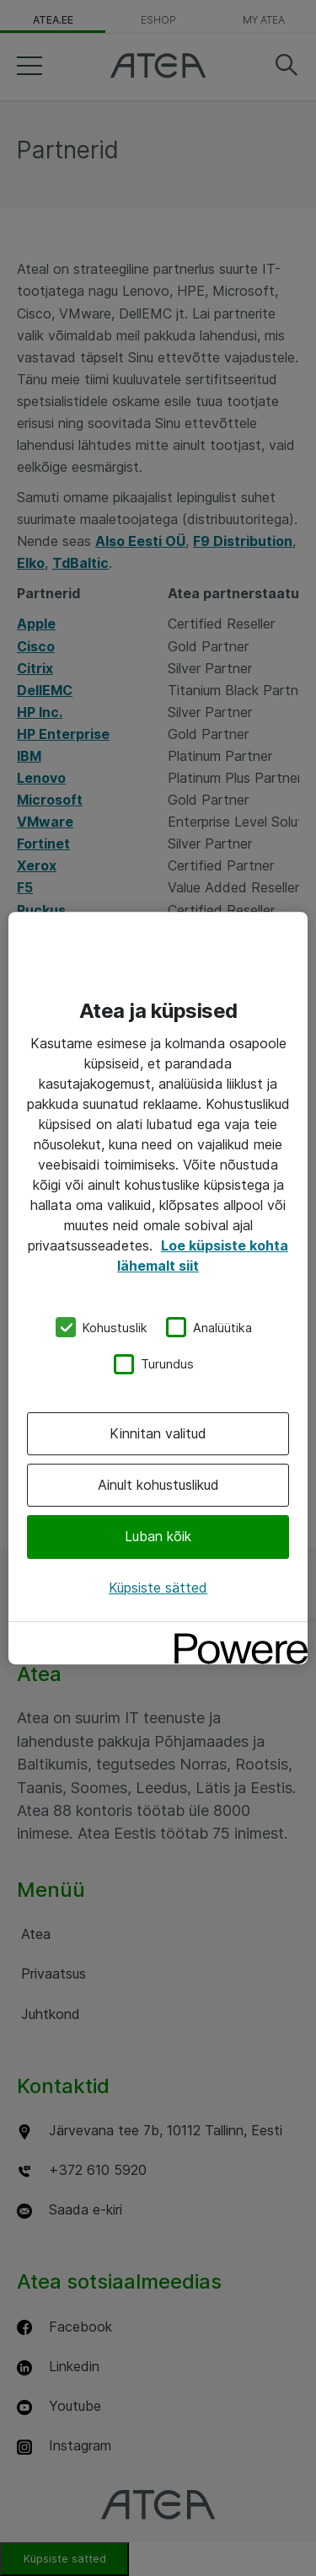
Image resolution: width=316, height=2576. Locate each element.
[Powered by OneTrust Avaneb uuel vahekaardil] (235, 1636)
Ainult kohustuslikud (158, 1484)
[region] (158, 1288)
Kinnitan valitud (158, 1433)
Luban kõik (158, 1537)
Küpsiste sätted (158, 1587)
